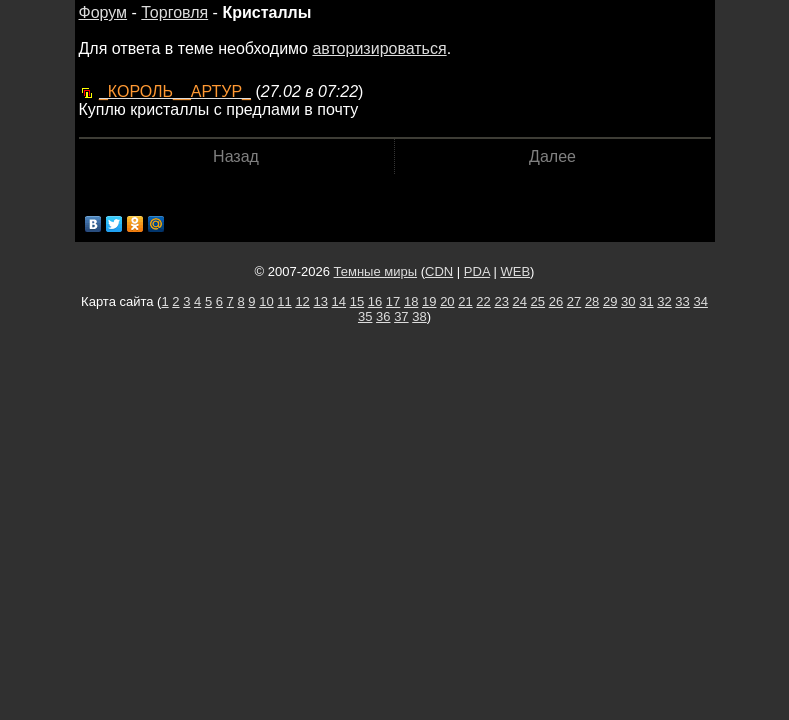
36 (383, 316)
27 (574, 301)
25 (538, 301)
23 (501, 301)
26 (556, 301)
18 (411, 301)
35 (365, 316)
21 (465, 301)
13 (320, 301)
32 (664, 301)
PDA (477, 271)
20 (447, 301)
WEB (515, 271)
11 (284, 301)
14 (339, 301)
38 (419, 316)
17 (393, 301)
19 (429, 301)
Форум (103, 12)
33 (682, 301)
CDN (439, 271)
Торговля (174, 12)
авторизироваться (379, 48)
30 (628, 301)
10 (266, 301)
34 (700, 301)
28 (592, 301)
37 (401, 316)
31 (646, 301)
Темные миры (376, 271)
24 (520, 301)
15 (357, 301)
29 (610, 301)
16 (375, 301)
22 (483, 301)
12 (302, 301)
